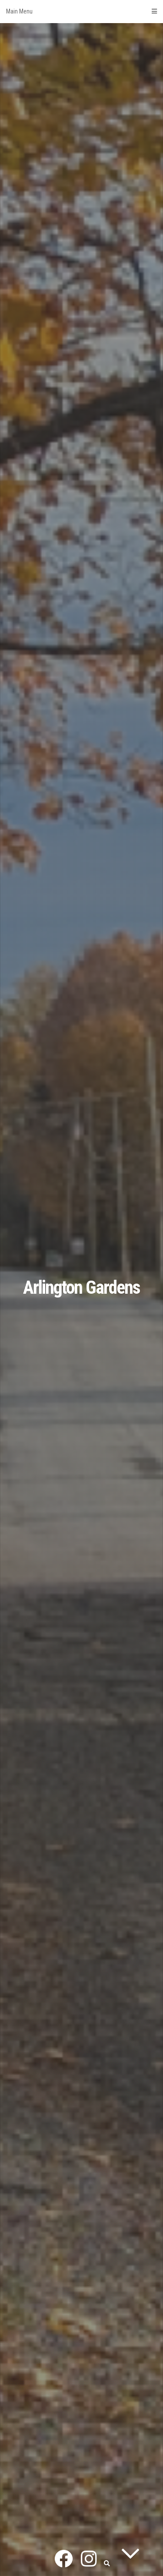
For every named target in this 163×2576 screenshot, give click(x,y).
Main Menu (81, 11)
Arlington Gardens (81, 1287)
